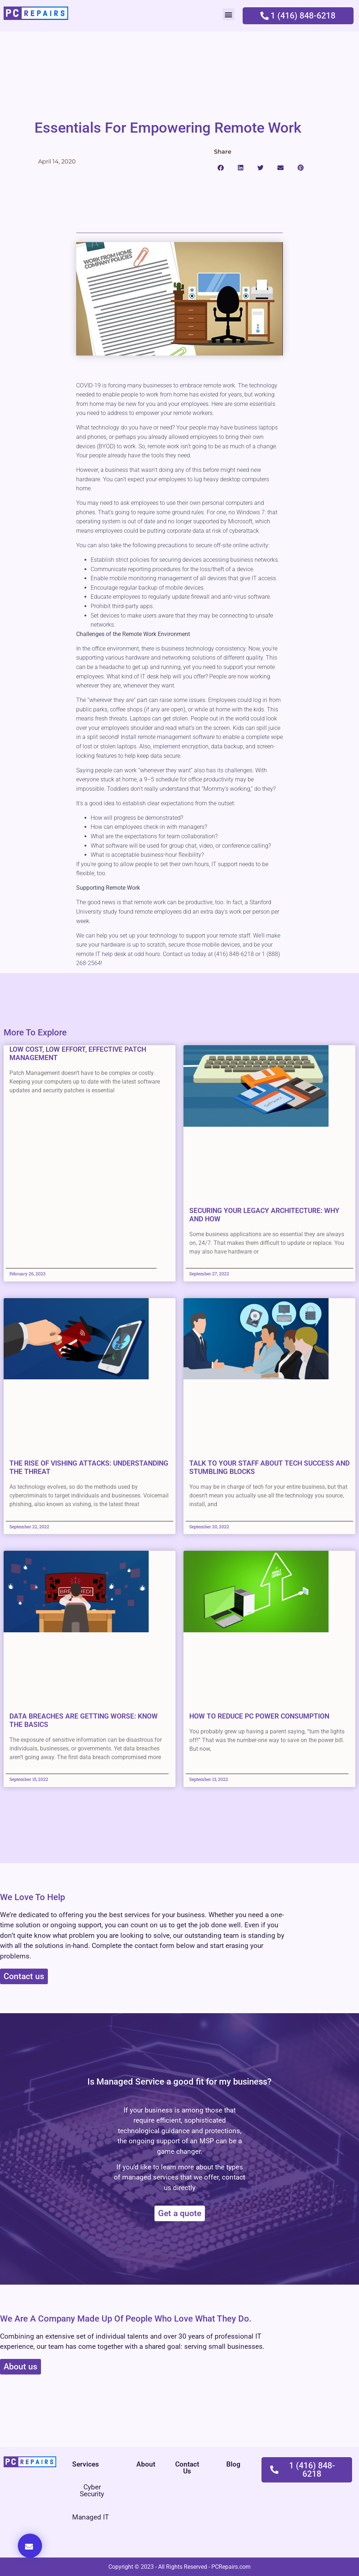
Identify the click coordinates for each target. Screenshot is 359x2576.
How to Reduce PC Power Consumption (259, 1716)
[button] (229, 14)
